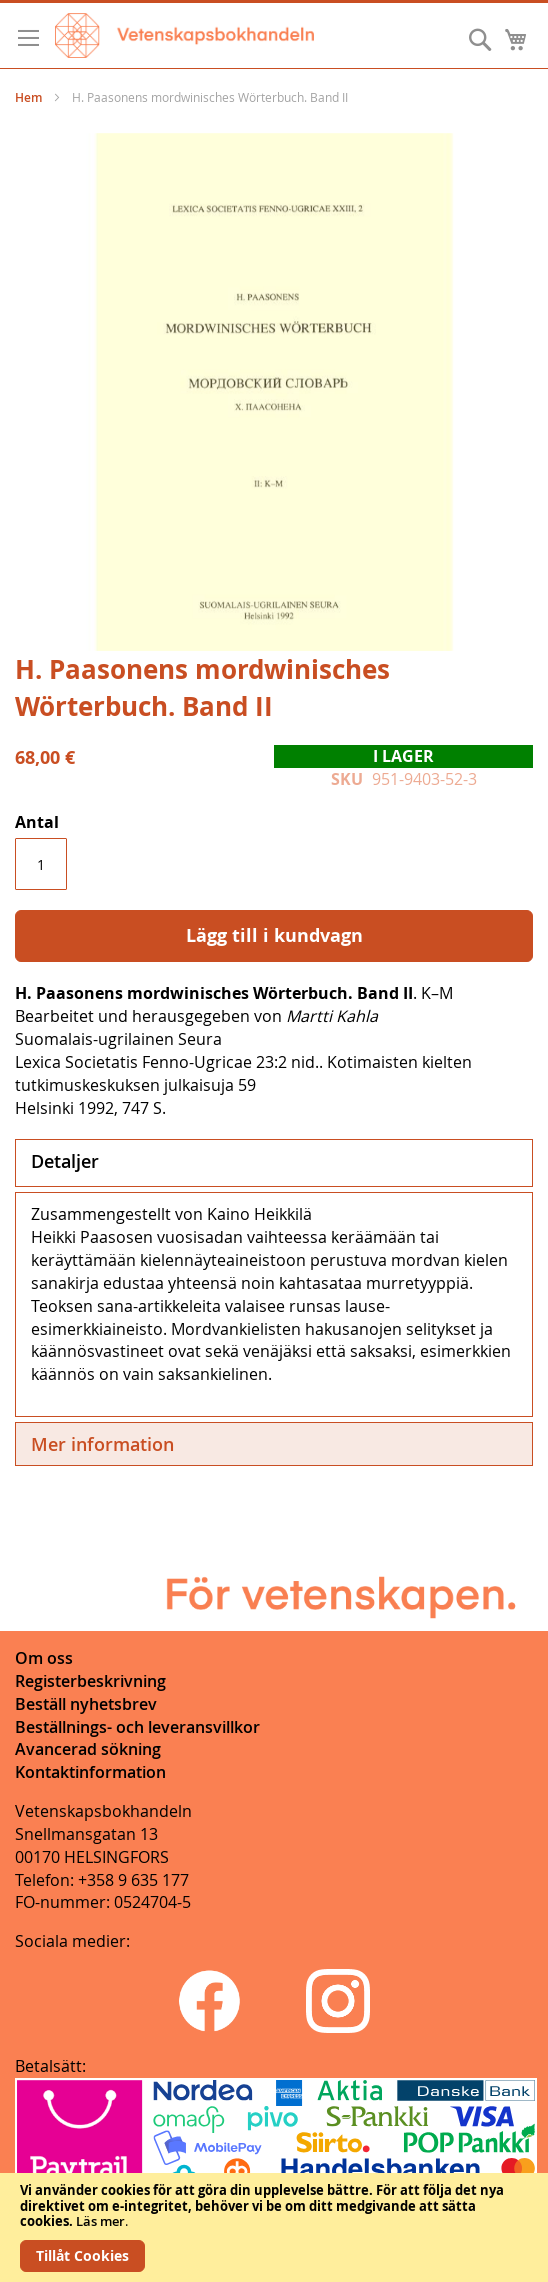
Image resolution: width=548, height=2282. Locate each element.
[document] (274, 2227)
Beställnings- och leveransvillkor (137, 1727)
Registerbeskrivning (90, 1681)
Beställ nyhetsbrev (86, 1704)
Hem (28, 97)
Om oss (44, 1658)
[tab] (274, 1163)
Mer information (102, 1444)
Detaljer (65, 1161)
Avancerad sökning (88, 1749)
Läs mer (100, 2221)
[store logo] (184, 35)
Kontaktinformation (90, 1772)
